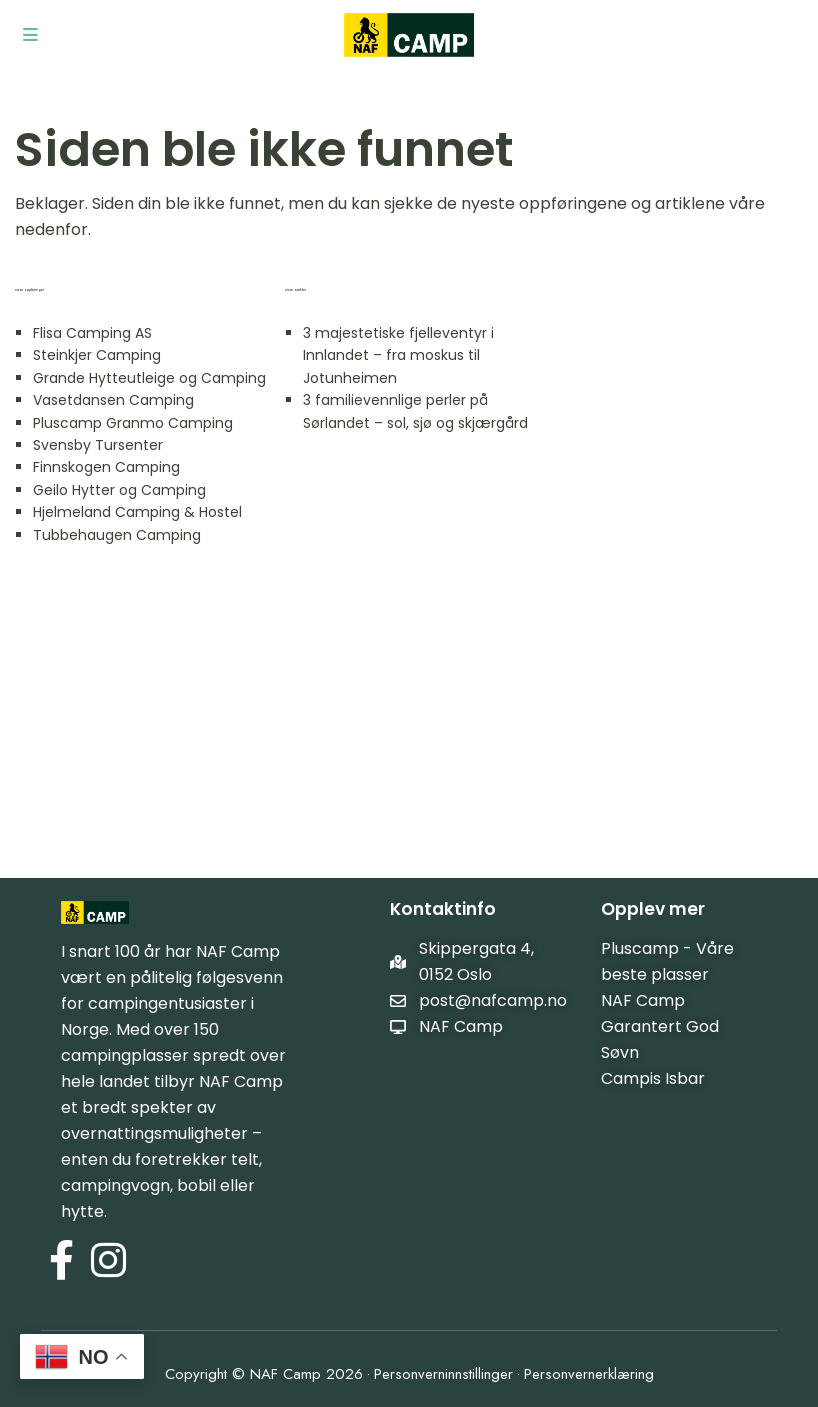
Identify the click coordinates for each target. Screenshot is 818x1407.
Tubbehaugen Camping (117, 535)
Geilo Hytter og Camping (119, 490)
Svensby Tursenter (98, 445)
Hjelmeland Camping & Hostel (137, 512)
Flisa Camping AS (92, 333)
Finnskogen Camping (106, 467)
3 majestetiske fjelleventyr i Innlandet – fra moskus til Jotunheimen (398, 355)
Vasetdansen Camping (113, 400)
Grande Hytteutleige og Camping (149, 378)
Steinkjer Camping (97, 355)
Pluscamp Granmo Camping (133, 423)
